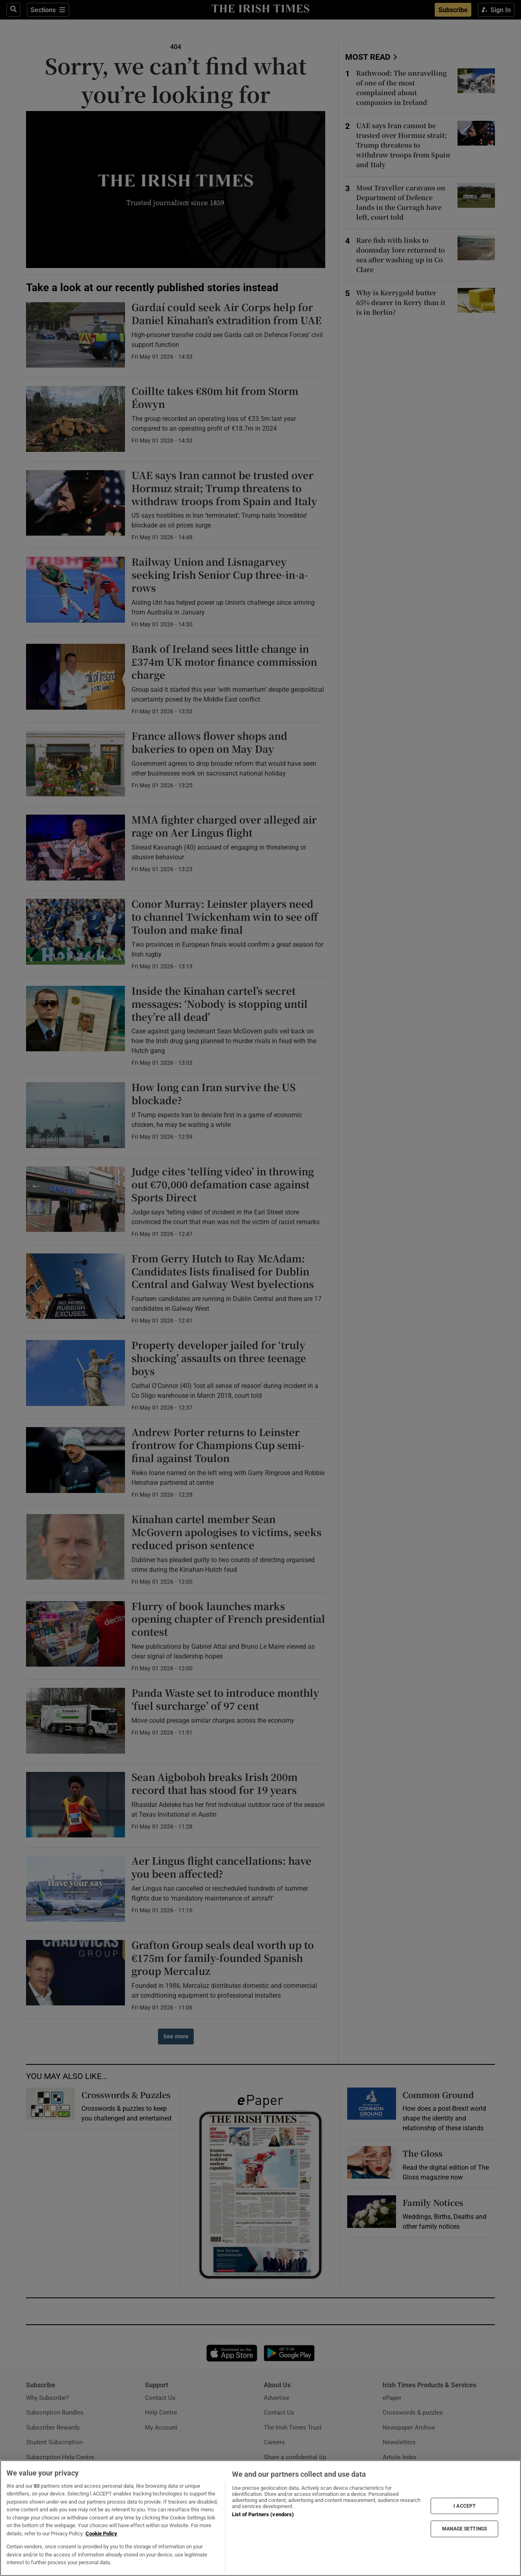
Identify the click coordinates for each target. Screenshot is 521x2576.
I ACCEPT (464, 2505)
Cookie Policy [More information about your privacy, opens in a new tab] (101, 2533)
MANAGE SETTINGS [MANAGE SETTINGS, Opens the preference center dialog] (464, 2529)
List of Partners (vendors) (263, 2514)
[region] (260, 2518)
